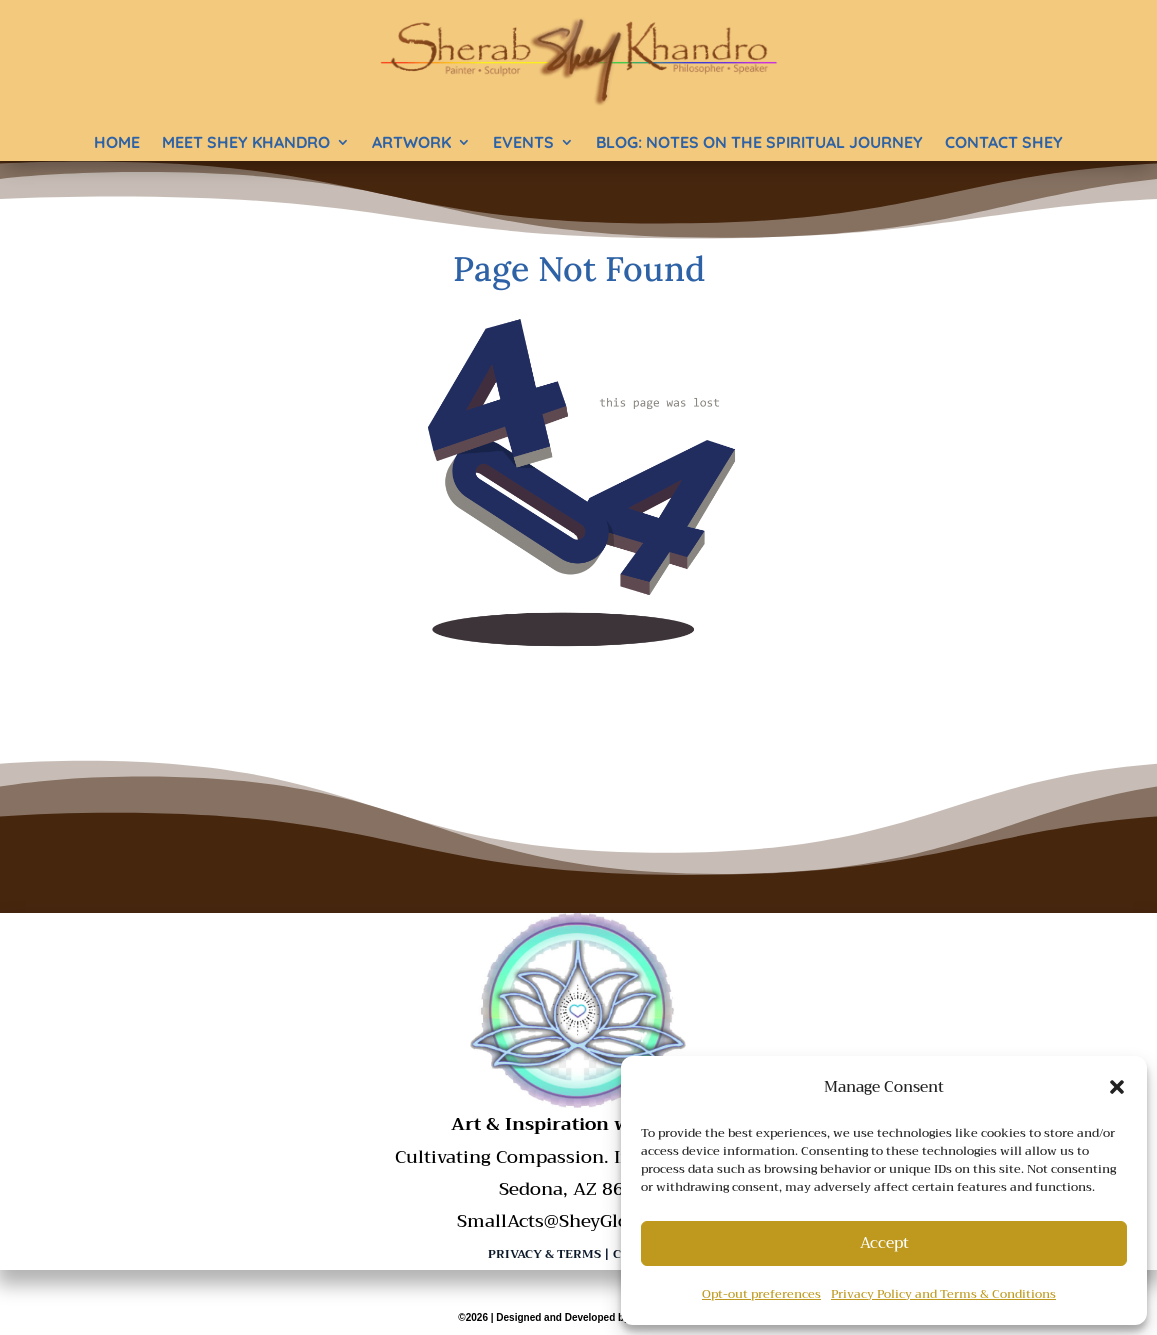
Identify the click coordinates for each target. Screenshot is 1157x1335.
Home (117, 142)
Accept (884, 1243)
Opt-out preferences (761, 1294)
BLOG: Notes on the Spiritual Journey (759, 142)
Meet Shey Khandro (246, 142)
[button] (1117, 1087)
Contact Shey (1004, 142)
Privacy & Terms (544, 1254)
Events (523, 142)
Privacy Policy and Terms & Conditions (943, 1294)
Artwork (411, 142)
